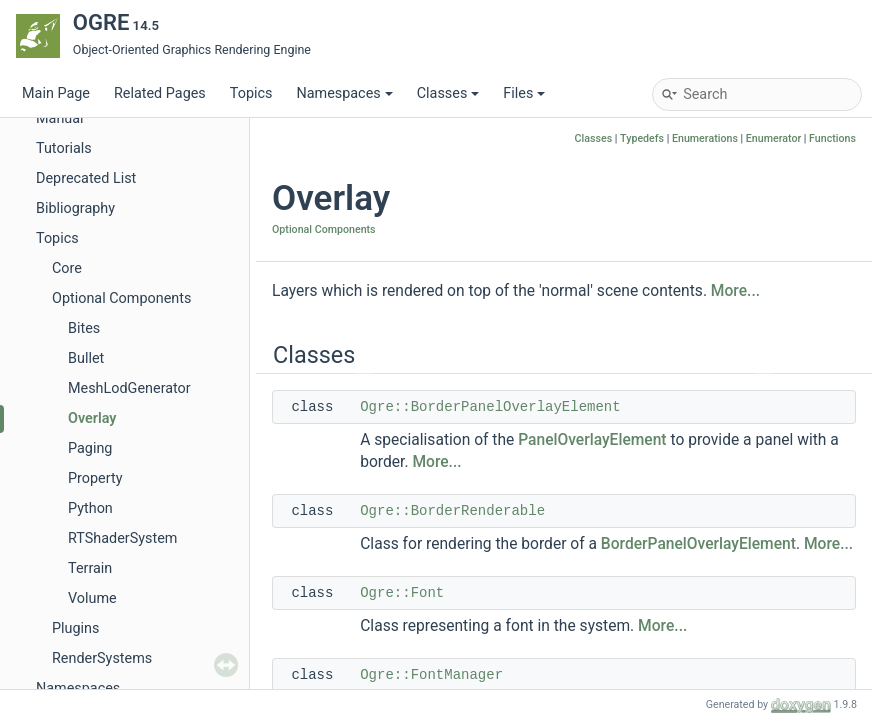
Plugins (75, 628)
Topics (251, 93)
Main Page (56, 93)
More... (735, 291)
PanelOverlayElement (592, 440)
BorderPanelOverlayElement (698, 544)
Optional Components (121, 298)
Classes (448, 93)
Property (95, 478)
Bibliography (75, 208)
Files (524, 93)
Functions (832, 138)
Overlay (92, 418)
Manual (60, 118)
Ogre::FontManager (431, 675)
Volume (92, 598)
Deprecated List (86, 178)
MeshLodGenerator (129, 388)
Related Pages (160, 93)
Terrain (90, 568)
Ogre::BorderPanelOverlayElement (490, 407)
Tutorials (64, 148)
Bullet (86, 358)
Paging (90, 448)
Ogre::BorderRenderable (452, 511)
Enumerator (773, 138)
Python (90, 508)
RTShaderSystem (122, 538)
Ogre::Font (402, 593)
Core (67, 268)
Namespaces (344, 93)
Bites (84, 328)
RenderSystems (102, 658)
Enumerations (705, 138)
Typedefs (642, 138)
